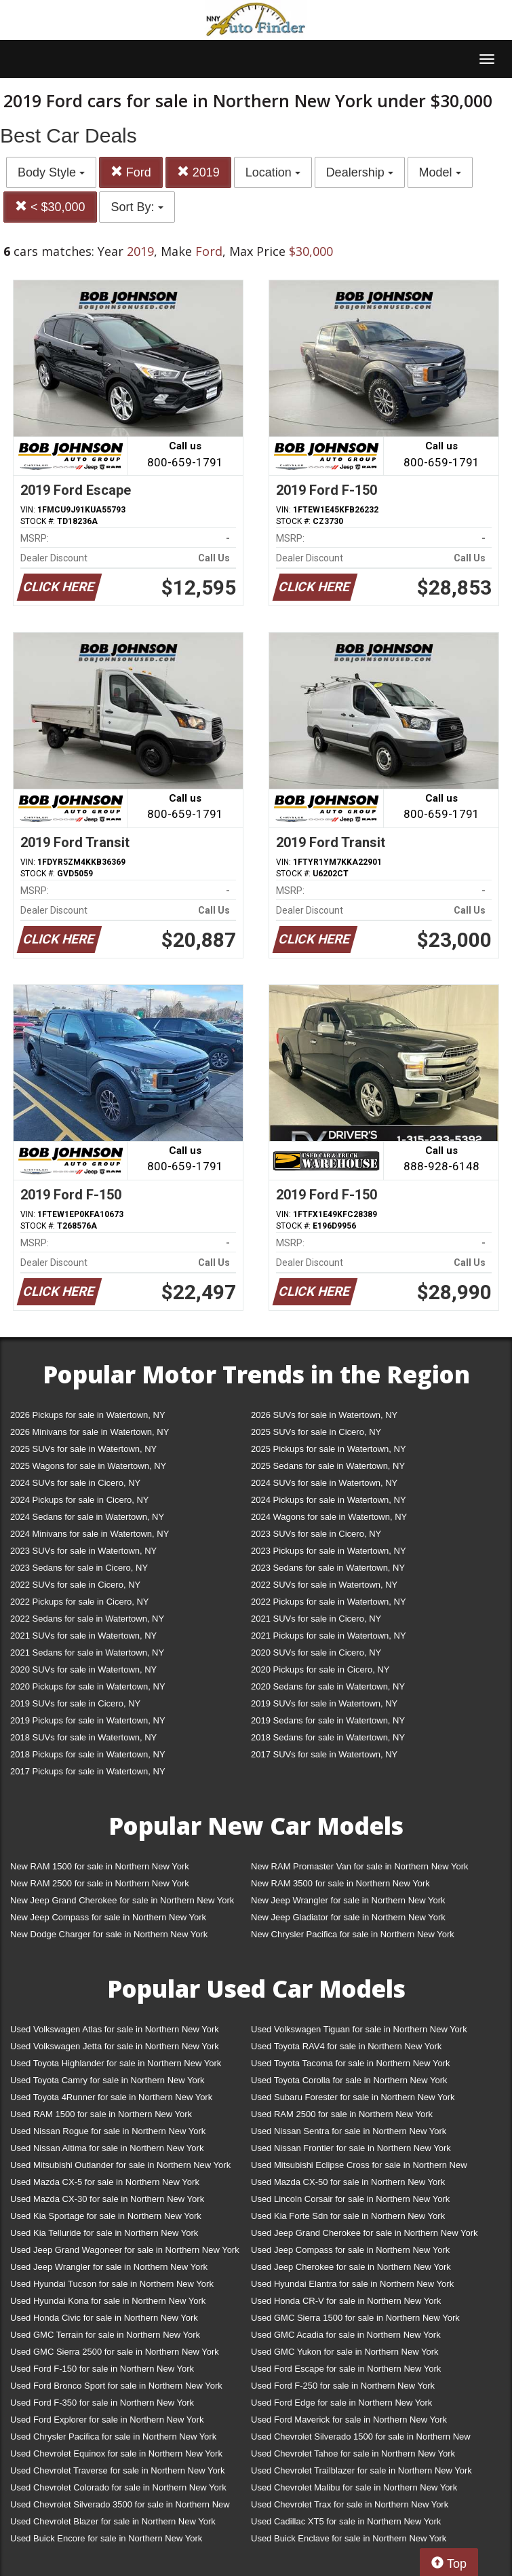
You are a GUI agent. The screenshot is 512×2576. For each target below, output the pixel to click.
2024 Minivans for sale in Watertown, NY (89, 1534)
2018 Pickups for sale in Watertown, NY (87, 1754)
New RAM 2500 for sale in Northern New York (99, 1883)
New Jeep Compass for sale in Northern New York (108, 1917)
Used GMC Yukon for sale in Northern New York (345, 2352)
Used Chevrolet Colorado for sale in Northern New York (118, 2487)
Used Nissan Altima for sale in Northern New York (106, 2148)
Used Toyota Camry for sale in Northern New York (107, 2080)
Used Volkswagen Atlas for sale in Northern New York (114, 2029)
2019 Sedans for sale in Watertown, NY (328, 1720)
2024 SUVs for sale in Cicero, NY (75, 1483)
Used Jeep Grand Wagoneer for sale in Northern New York (124, 2250)
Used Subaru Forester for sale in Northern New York (353, 2097)
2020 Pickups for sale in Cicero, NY (320, 1669)
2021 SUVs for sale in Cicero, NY (316, 1618)
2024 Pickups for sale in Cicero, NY (79, 1500)
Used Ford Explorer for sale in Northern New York (106, 2419)
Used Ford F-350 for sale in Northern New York (102, 2402)
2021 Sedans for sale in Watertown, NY (87, 1652)
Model (440, 172)
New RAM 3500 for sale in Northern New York (340, 1883)
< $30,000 (50, 207)
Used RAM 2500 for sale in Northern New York (342, 2114)
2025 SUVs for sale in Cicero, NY (316, 1432)
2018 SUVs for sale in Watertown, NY (83, 1737)
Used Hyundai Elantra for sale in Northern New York (352, 2284)
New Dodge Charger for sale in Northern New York (109, 1934)
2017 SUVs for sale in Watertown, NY (324, 1754)
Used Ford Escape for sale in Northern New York (346, 2369)
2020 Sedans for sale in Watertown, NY (328, 1686)
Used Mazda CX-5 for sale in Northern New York (104, 2182)
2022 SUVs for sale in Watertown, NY (324, 1585)
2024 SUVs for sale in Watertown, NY (324, 1483)
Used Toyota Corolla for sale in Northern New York (349, 2080)
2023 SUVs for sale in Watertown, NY (83, 1551)
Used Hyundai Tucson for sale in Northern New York (112, 2284)
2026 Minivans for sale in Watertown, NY (89, 1432)
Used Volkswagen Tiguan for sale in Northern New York (359, 2029)
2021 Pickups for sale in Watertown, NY (328, 1635)
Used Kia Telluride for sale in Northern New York (104, 2233)
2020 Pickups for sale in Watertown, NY (87, 1686)
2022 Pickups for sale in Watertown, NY (328, 1602)
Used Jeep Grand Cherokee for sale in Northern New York (364, 2233)
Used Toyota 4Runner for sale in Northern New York (111, 2097)
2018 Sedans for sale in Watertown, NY (328, 1737)
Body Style (51, 172)
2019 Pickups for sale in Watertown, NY (87, 1720)
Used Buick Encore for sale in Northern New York (106, 2538)
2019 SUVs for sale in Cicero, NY (75, 1703)
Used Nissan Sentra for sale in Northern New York (348, 2131)
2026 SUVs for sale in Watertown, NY (324, 1415)
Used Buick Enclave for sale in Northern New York (348, 2538)
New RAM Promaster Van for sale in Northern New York (360, 1866)
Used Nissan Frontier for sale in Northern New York (351, 2148)
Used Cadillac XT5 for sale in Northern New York (346, 2521)
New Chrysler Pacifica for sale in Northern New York (352, 1934)
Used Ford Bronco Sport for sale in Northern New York (116, 2386)
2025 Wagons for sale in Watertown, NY (88, 1466)
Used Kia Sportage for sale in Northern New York (105, 2216)
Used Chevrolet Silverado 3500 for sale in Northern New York (120, 2507)
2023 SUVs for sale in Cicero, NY (316, 1534)
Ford (131, 172)
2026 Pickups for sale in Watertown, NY (87, 1415)
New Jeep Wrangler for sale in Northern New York (348, 1900)
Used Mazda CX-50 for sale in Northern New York (348, 2182)
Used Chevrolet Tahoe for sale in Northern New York (353, 2453)
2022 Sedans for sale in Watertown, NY (87, 1618)
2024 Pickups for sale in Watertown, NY (328, 1500)
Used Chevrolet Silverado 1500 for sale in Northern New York (361, 2439)
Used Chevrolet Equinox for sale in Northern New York (116, 2453)
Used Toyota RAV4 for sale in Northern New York (346, 2046)
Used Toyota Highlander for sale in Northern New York (115, 2063)
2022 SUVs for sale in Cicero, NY (75, 1585)
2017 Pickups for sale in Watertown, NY (87, 1771)
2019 (198, 172)
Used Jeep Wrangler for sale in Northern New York (109, 2267)
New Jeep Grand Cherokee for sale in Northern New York (122, 1900)
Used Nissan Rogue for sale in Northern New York (107, 2131)
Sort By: (137, 207)
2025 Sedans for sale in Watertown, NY (328, 1466)
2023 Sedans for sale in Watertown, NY (328, 1568)
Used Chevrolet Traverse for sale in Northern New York (117, 2470)
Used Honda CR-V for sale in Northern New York (346, 2301)
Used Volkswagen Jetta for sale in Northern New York (114, 2046)
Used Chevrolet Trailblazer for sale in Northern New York (361, 2470)
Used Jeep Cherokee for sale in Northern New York (351, 2267)
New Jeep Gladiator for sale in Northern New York (348, 1917)
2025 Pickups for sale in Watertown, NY (328, 1449)
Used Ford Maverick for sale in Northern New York (349, 2419)
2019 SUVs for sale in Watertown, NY (324, 1703)
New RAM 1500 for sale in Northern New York (99, 1866)
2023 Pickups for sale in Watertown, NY (328, 1551)
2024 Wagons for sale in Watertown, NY (329, 1517)
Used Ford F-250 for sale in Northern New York (343, 2386)
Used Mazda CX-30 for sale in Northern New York (107, 2199)
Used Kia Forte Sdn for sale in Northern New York (348, 2216)
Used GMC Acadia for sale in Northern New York (346, 2335)
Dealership (359, 172)
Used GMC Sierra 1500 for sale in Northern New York (355, 2318)
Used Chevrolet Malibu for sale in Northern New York (354, 2487)
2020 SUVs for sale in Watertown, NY (83, 1669)
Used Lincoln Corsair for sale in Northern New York (350, 2199)
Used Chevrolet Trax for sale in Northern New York (349, 2504)
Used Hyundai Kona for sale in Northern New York (107, 2301)
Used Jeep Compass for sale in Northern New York (350, 2250)
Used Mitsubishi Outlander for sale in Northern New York (120, 2165)
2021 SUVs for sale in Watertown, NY (83, 1635)
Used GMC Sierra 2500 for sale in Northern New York (114, 2352)
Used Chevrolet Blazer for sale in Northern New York (113, 2521)
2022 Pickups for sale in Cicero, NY (79, 1602)
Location (272, 172)
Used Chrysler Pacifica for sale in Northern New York (113, 2436)
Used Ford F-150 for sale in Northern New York (102, 2369)
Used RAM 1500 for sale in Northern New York (101, 2114)
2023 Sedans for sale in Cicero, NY (79, 1568)
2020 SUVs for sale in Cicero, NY (316, 1652)
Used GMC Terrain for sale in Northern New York (105, 2335)
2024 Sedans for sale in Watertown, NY (87, 1517)
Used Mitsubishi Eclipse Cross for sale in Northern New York (359, 2168)
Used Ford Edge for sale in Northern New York (341, 2402)
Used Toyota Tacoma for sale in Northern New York (350, 2063)
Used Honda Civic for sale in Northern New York (104, 2318)
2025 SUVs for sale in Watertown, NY (83, 1449)
